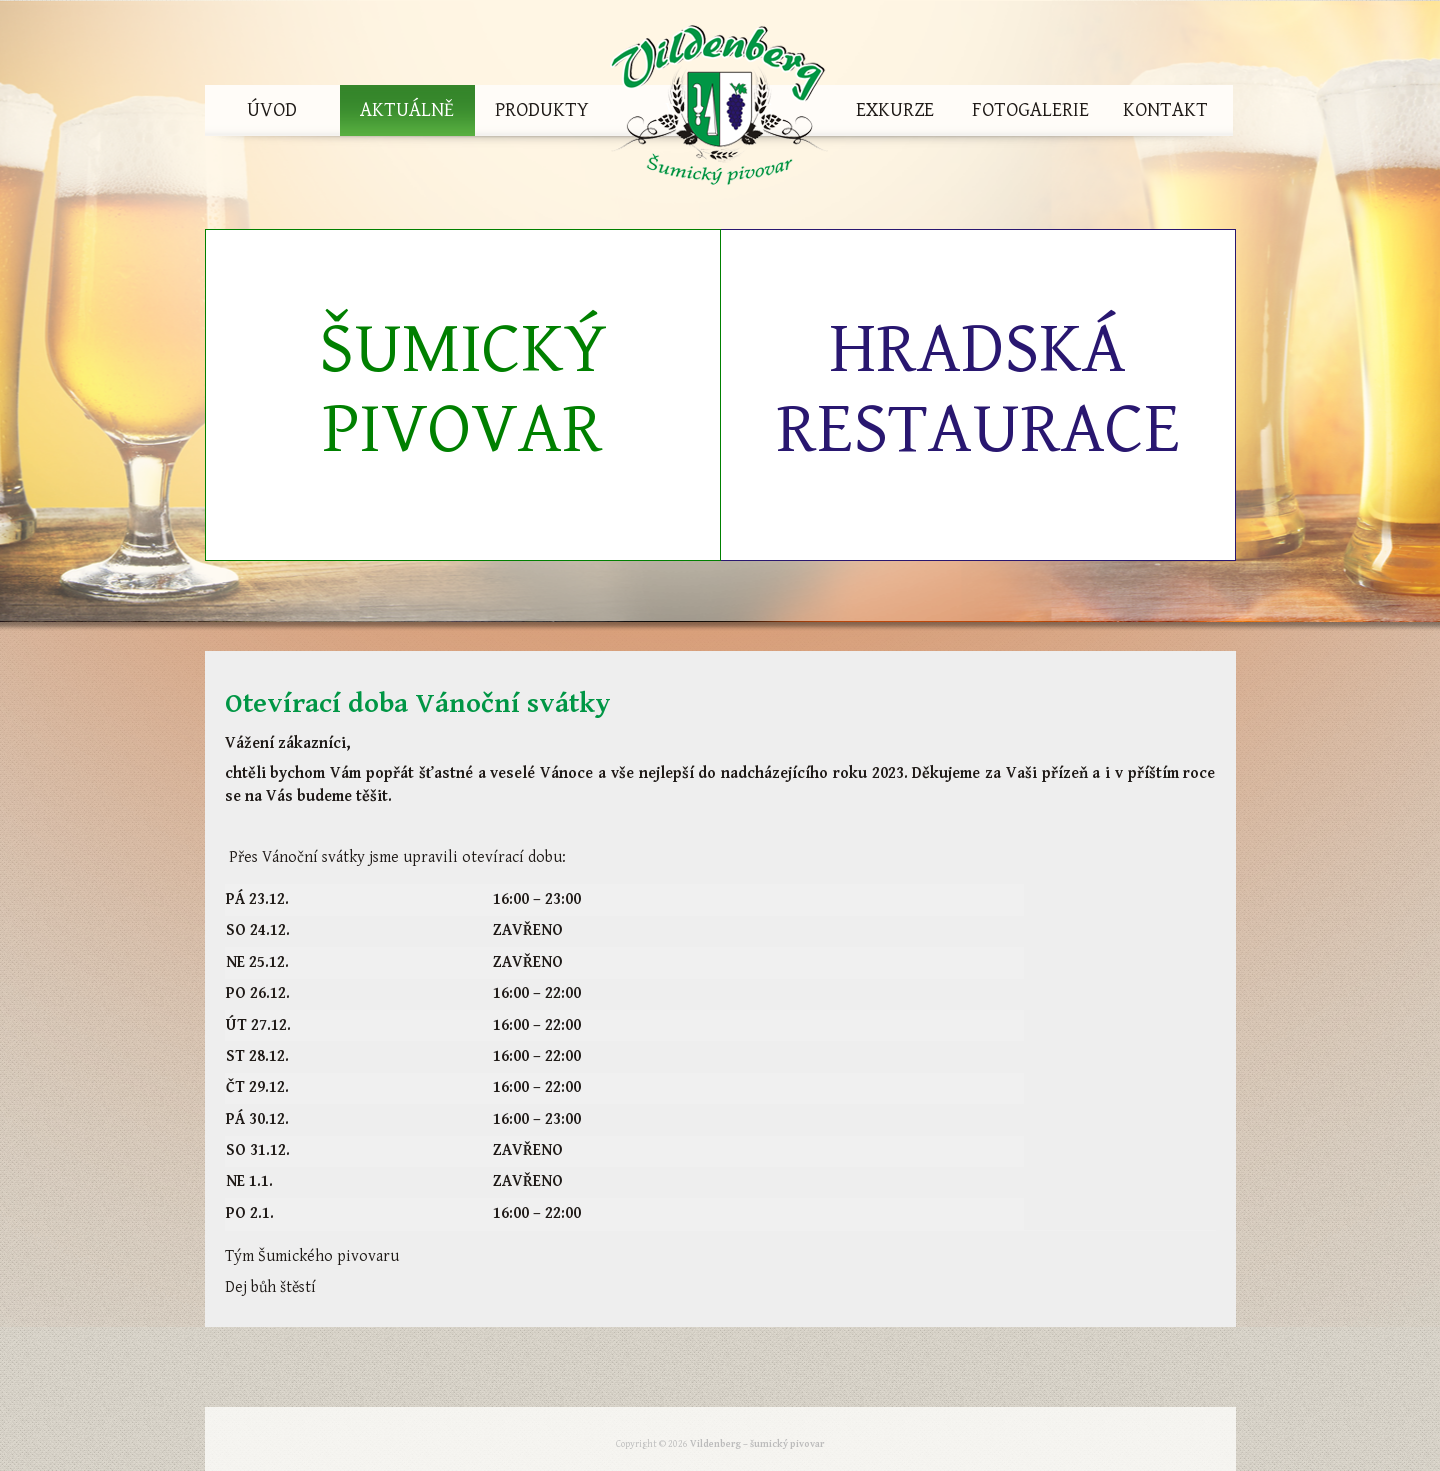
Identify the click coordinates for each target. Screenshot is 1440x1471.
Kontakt (1165, 110)
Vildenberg (719, 110)
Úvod (272, 110)
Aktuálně (407, 110)
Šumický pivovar (463, 389)
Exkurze (895, 110)
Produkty (542, 110)
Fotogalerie (1030, 110)
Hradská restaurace (978, 389)
